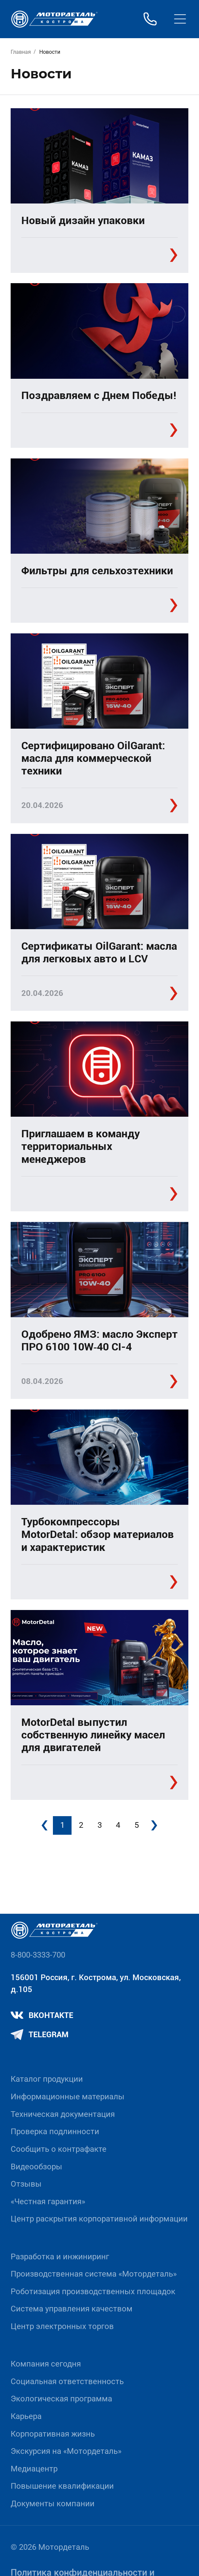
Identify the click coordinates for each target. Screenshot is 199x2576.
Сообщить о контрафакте (58, 2149)
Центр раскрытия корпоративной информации (99, 2218)
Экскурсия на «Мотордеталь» (66, 2451)
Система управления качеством (71, 2308)
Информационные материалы (67, 2096)
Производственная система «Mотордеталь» (94, 2274)
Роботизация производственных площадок (93, 2291)
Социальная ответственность (67, 2381)
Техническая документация (63, 2114)
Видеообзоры (36, 2166)
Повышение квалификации (62, 2486)
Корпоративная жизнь (53, 2434)
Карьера (26, 2416)
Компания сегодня (46, 2364)
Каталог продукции (47, 2079)
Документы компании (53, 2503)
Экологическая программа (61, 2398)
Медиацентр (34, 2468)
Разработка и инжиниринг (60, 2256)
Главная (21, 52)
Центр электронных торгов (62, 2326)
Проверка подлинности (55, 2131)
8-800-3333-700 (38, 1955)
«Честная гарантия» (48, 2201)
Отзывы (26, 2184)
